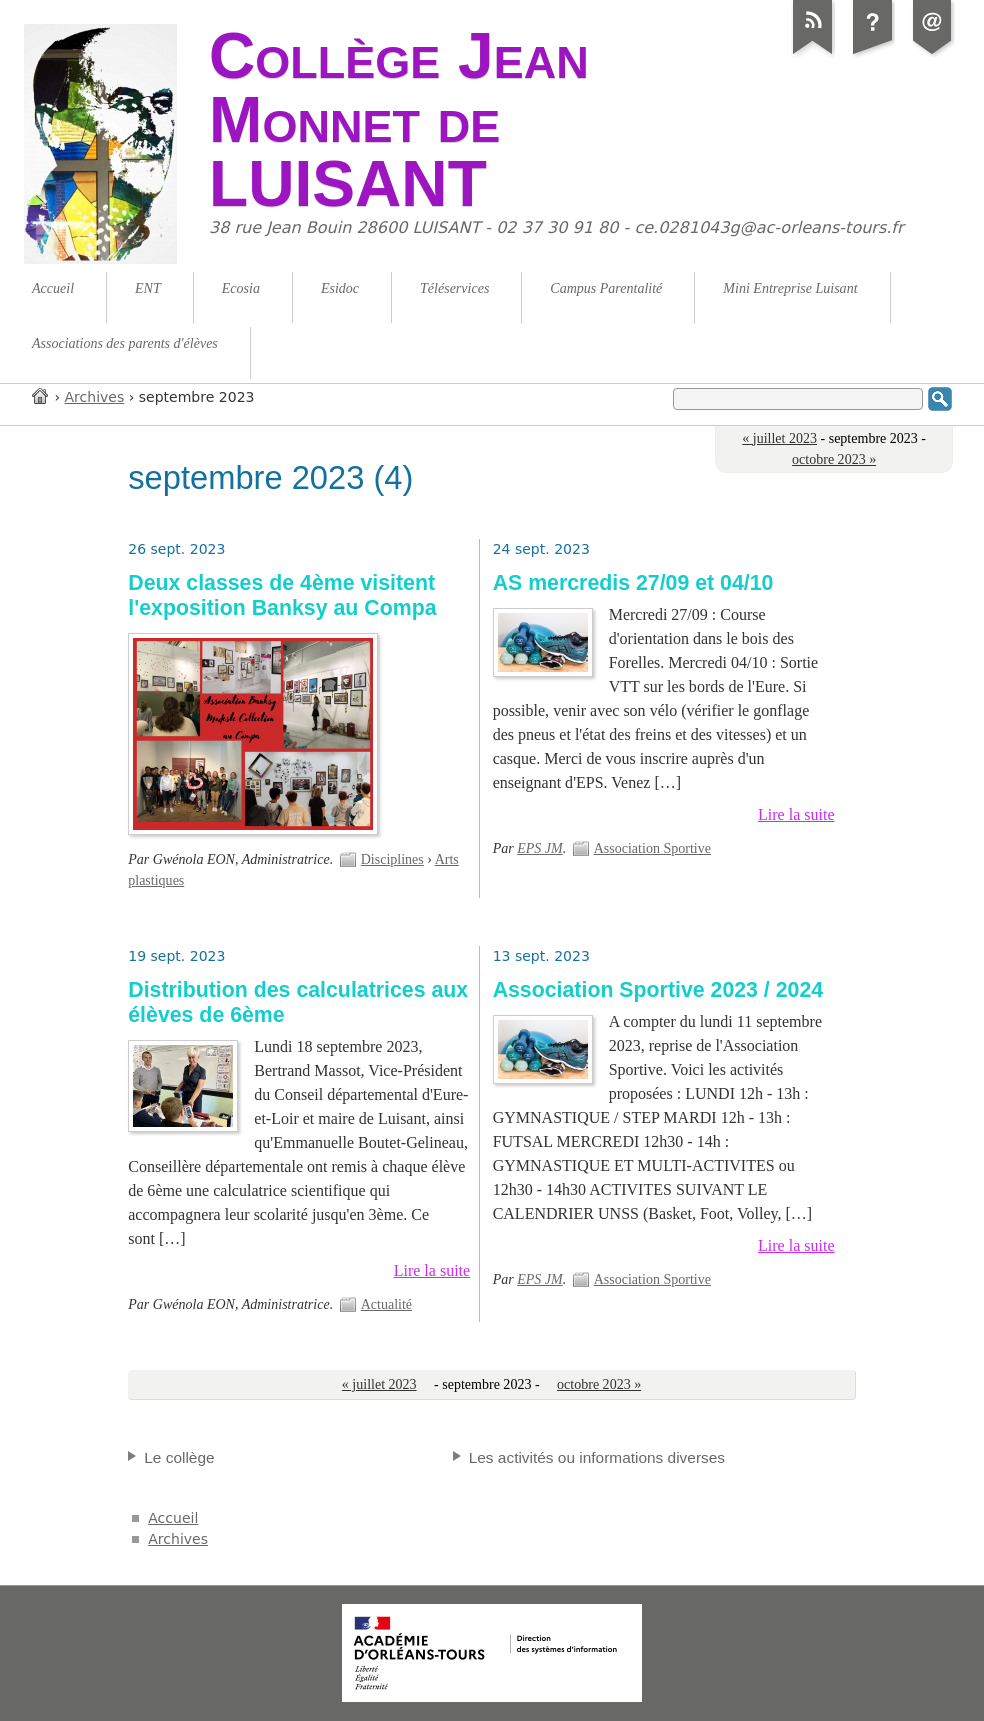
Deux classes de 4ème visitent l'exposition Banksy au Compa (282, 595)
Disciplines (392, 859)
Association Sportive (652, 848)
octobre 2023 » (834, 459)
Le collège (179, 1457)
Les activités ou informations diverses (597, 1457)
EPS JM (540, 848)
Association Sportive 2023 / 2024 (658, 990)
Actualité (386, 1304)
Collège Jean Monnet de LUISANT (399, 120)
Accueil (41, 395)
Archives (95, 397)
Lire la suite (796, 814)
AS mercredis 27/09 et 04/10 (633, 583)
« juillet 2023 (779, 438)
